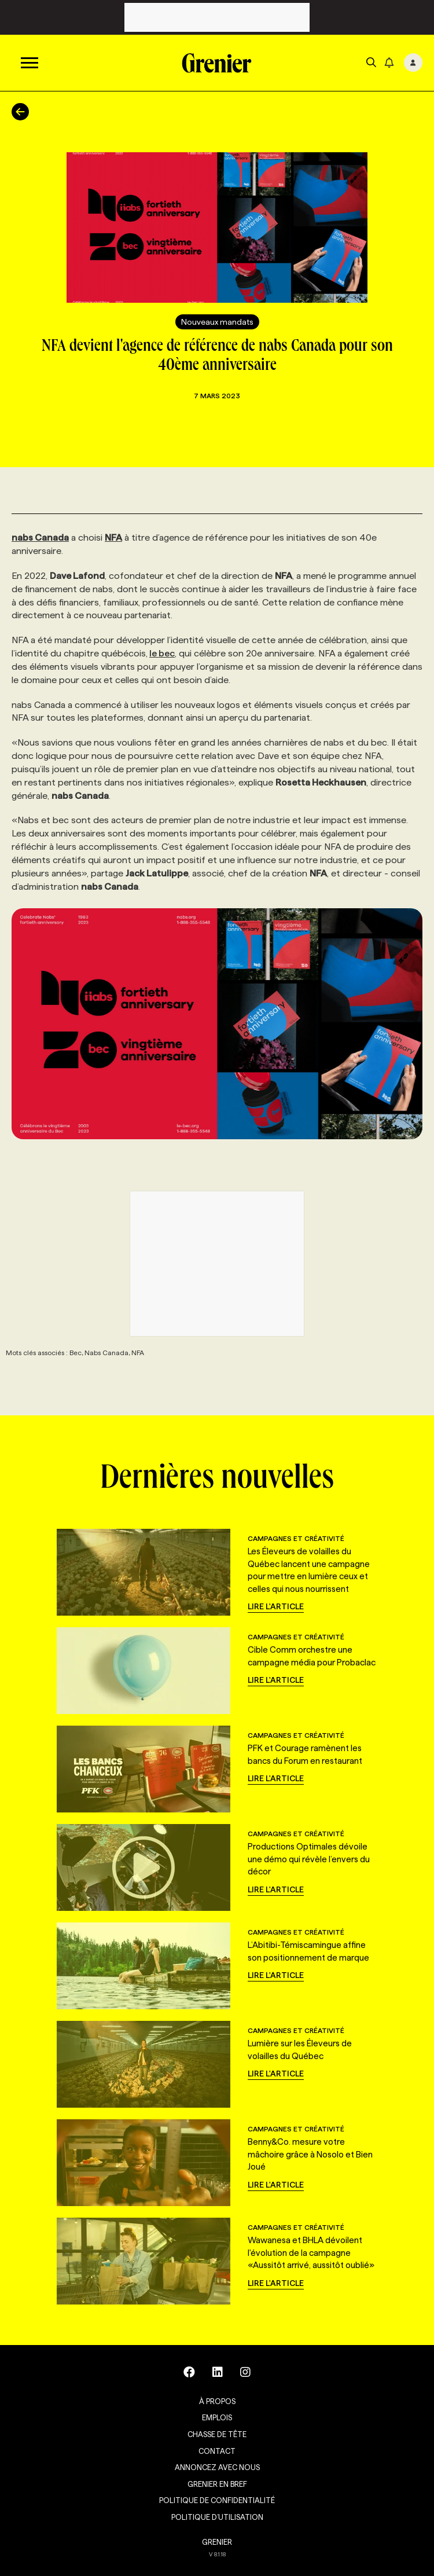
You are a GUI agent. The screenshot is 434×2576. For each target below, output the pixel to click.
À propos (217, 2401)
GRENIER (217, 2542)
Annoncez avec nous (217, 2467)
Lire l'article (276, 1606)
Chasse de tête (217, 2434)
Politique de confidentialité (217, 2500)
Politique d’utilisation (217, 2517)
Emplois (217, 2417)
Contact (217, 2451)
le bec (162, 653)
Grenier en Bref (217, 2484)
